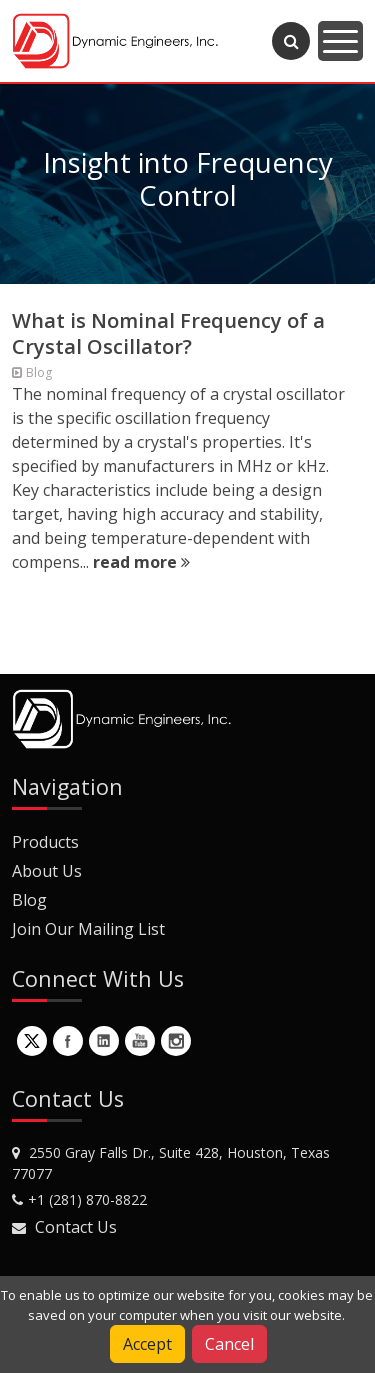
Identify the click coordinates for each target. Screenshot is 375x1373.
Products (45, 842)
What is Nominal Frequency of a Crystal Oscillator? (168, 333)
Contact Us (76, 1227)
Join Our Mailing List (88, 929)
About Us (47, 871)
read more (141, 562)
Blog (29, 900)
